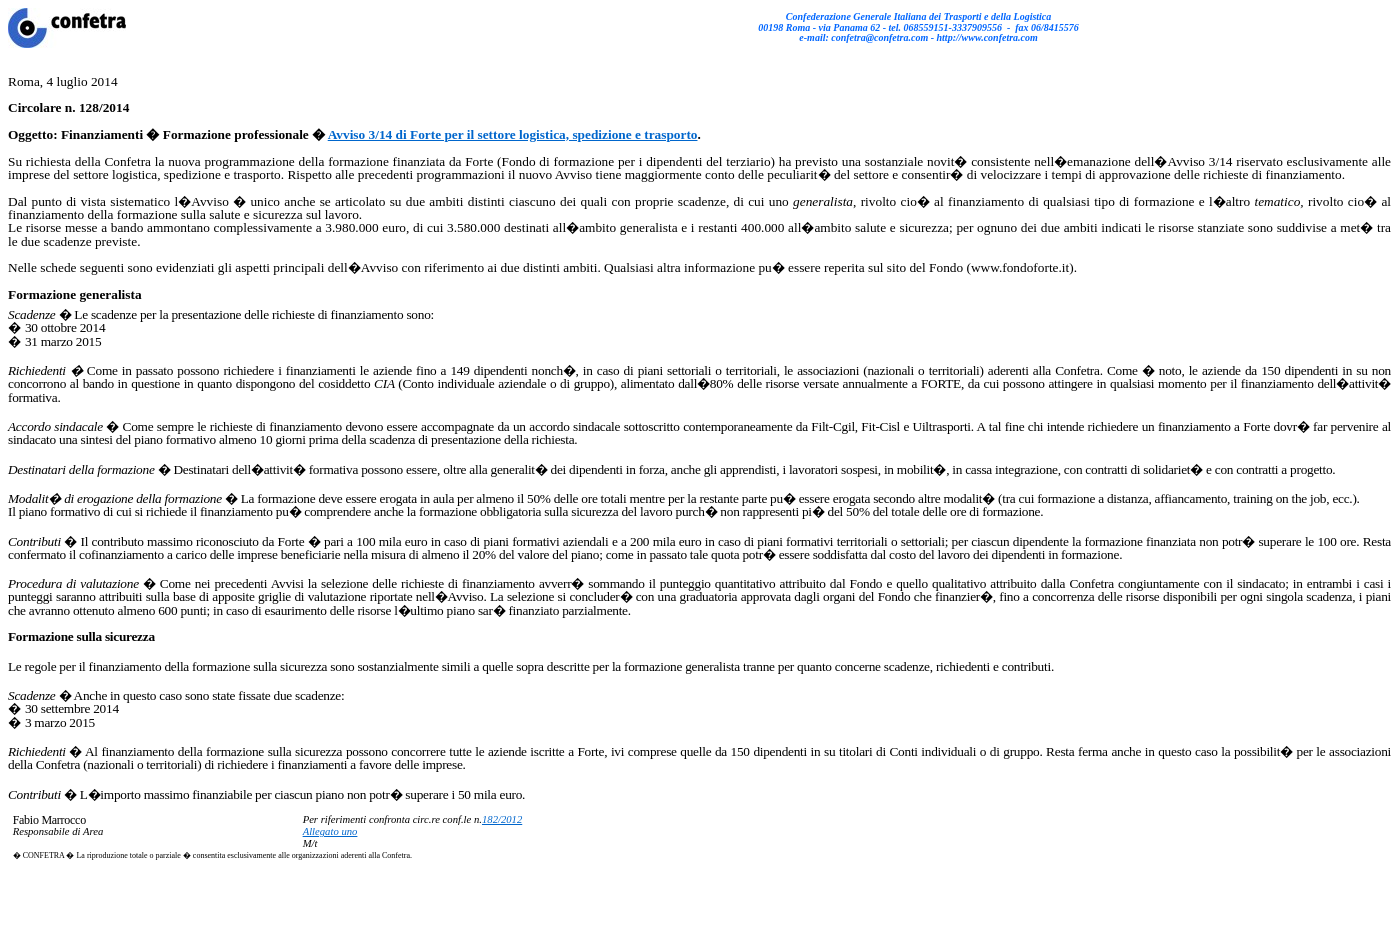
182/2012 (502, 819)
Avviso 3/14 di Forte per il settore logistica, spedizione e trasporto (513, 134)
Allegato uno (330, 831)
